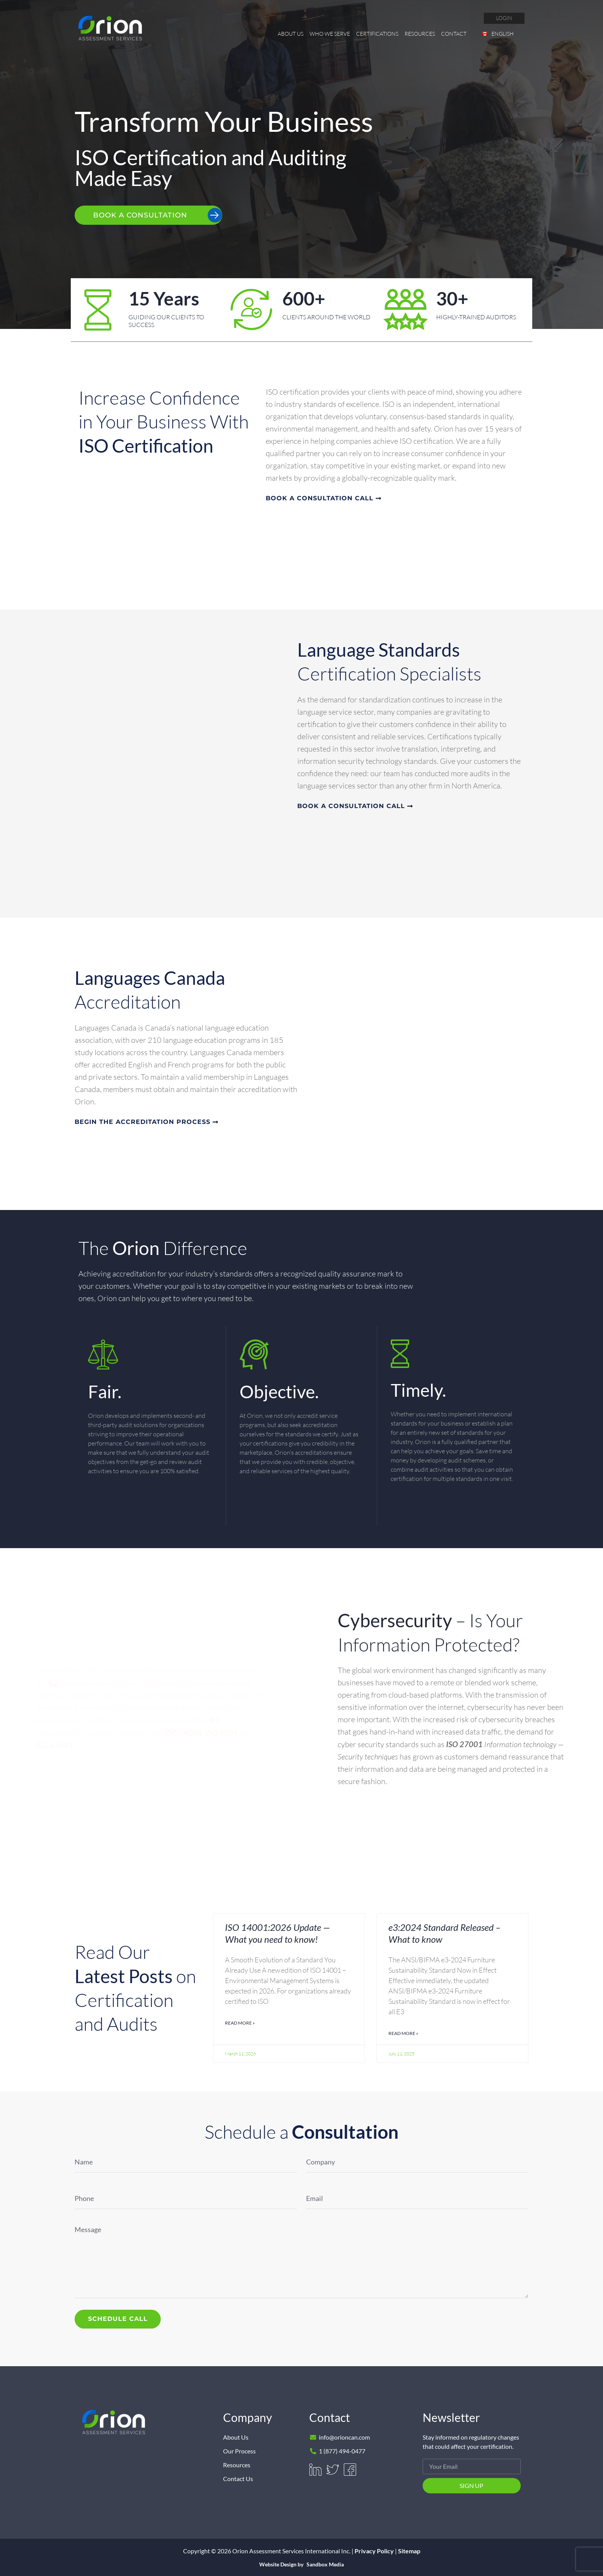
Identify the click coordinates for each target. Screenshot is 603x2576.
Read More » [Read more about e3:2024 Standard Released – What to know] (403, 2033)
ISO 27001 (464, 1744)
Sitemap (409, 2550)
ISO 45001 (54, 1745)
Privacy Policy (374, 2550)
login (504, 18)
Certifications (377, 33)
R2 (53, 1682)
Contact (453, 33)
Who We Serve (330, 33)
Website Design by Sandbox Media (301, 2564)
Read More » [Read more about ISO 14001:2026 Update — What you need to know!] (240, 2023)
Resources (420, 33)
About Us (290, 33)
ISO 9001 (221, 1732)
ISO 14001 (183, 1732)
